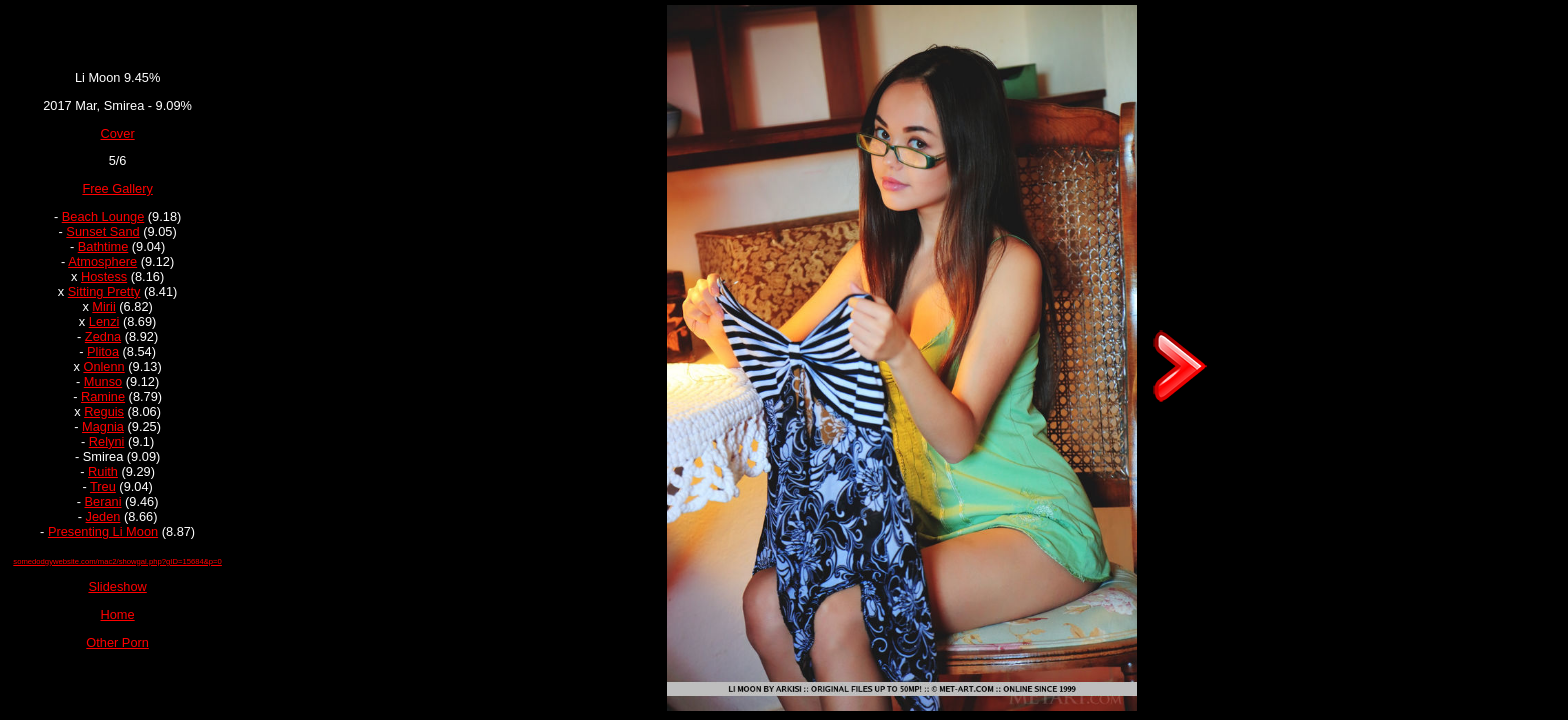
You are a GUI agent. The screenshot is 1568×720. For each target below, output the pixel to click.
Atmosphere (102, 261)
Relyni (107, 441)
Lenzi (104, 321)
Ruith (103, 471)
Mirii (103, 306)
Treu (103, 486)
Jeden (103, 516)
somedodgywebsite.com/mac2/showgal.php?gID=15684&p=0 (117, 561)
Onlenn (103, 366)
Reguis (104, 411)
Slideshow (117, 586)
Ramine (103, 396)
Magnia (103, 426)
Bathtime (103, 246)
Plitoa (103, 351)
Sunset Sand (102, 231)
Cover (118, 133)
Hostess (104, 276)
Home (118, 614)
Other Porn (117, 642)
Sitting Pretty (104, 291)
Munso (103, 381)
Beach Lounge (103, 216)
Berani (103, 501)
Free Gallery (117, 188)
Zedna (103, 336)
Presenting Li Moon (103, 531)
